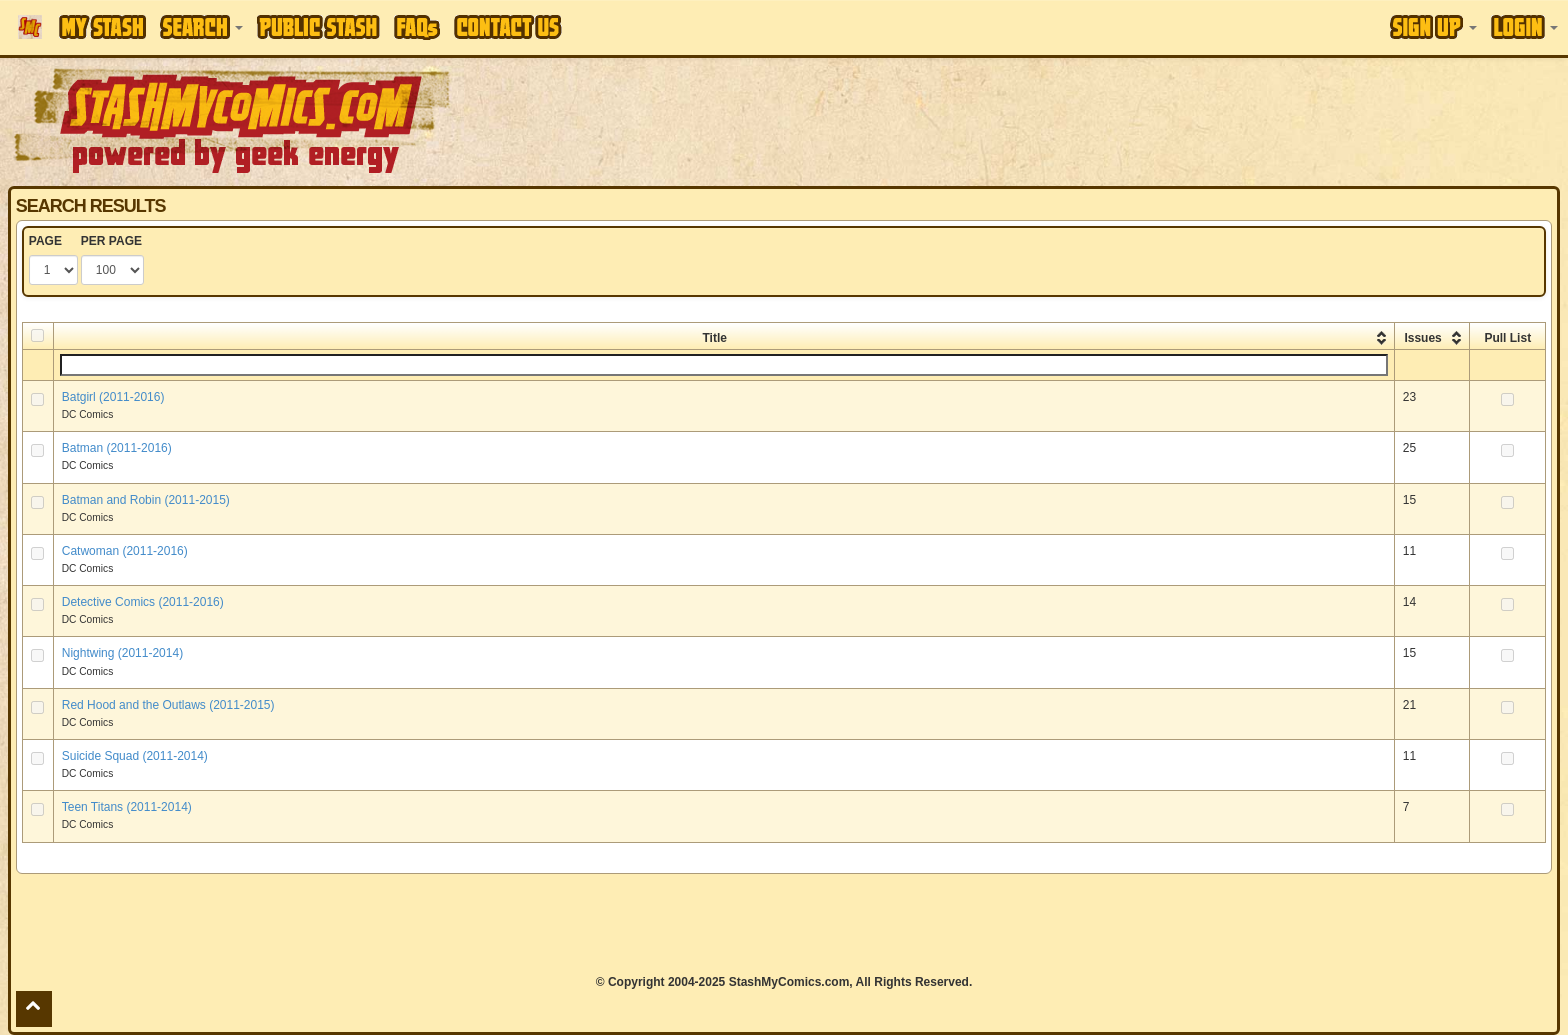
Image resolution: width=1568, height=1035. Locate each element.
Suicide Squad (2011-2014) (135, 756)
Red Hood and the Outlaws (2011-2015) (168, 705)
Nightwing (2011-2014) (122, 653)
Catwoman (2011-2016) (125, 551)
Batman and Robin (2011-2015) (146, 500)
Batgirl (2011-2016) (113, 397)
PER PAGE (111, 241)
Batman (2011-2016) (117, 448)
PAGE (45, 241)
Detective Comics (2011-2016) (143, 602)
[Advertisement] (1107, 120)
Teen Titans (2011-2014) (127, 807)
